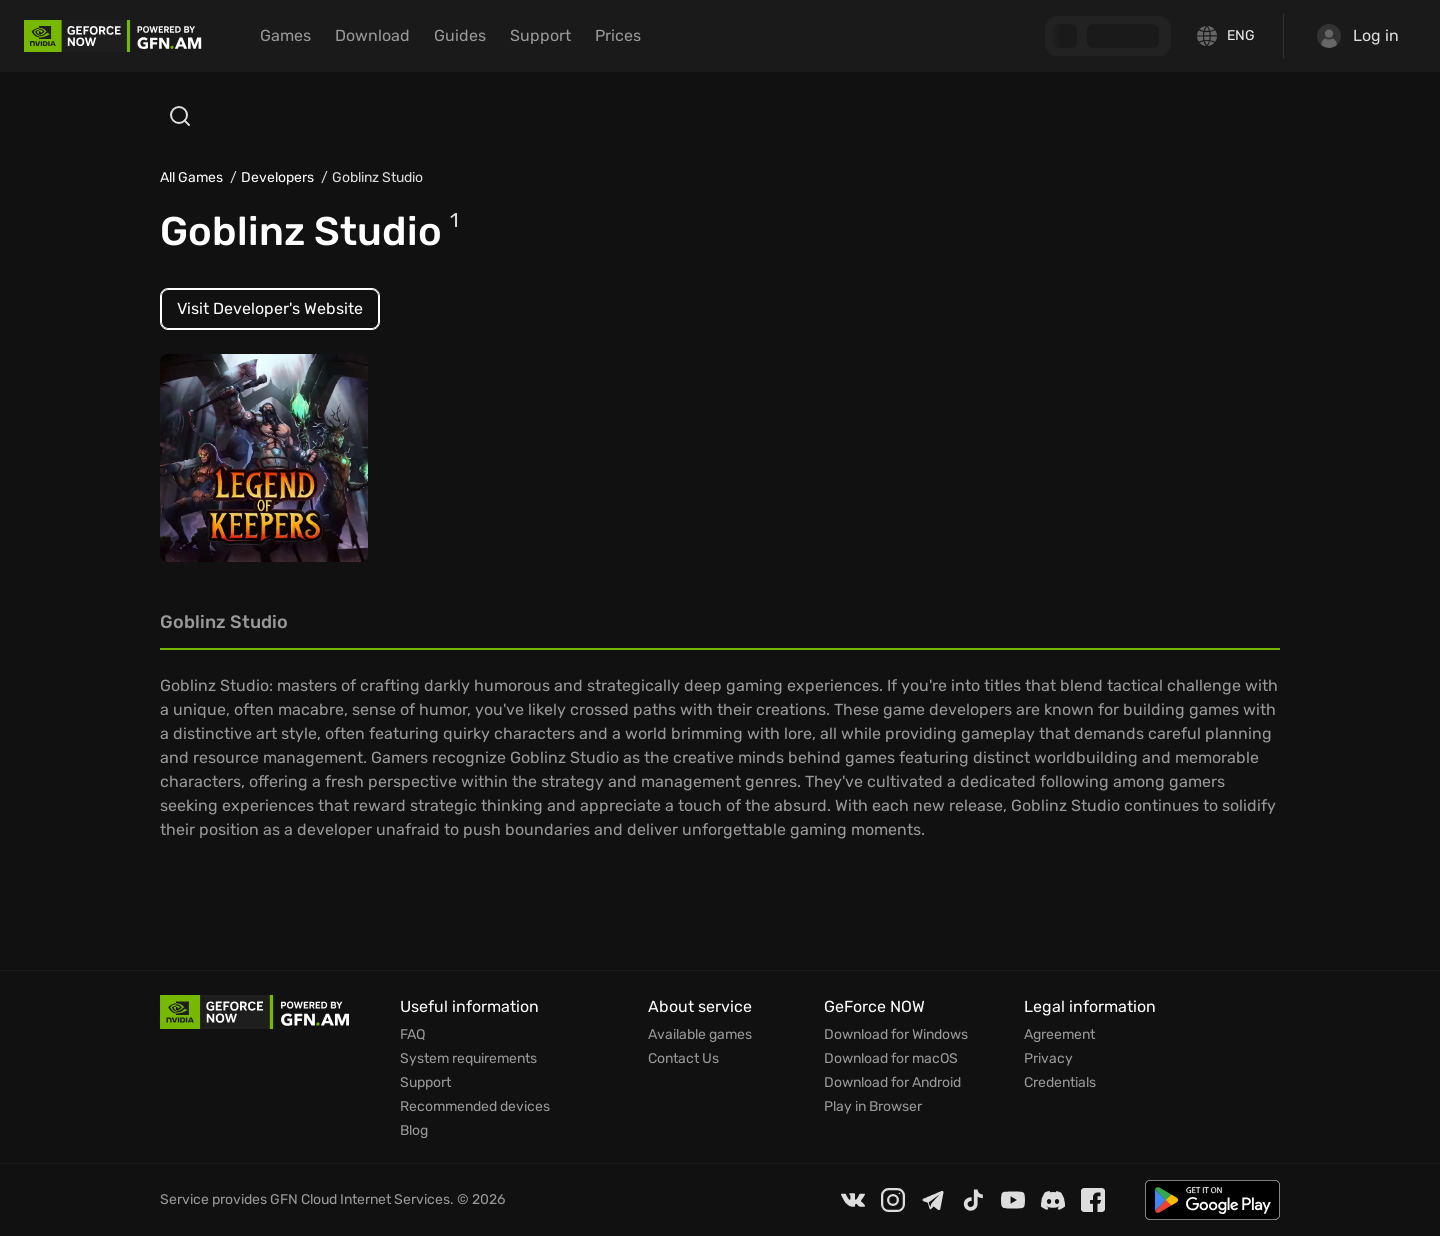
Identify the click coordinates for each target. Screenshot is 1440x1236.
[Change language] (1227, 36)
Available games (700, 1035)
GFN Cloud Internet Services (360, 1199)
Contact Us (683, 1059)
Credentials (1060, 1083)
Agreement (1059, 1035)
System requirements (468, 1059)
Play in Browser (873, 1107)
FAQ (412, 1035)
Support (540, 35)
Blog (414, 1131)
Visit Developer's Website (270, 308)
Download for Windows (896, 1035)
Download (372, 35)
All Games (191, 177)
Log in (1358, 36)
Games (285, 35)
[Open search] (180, 116)
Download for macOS (891, 1059)
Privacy (1048, 1059)
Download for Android (892, 1083)
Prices (618, 35)
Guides (460, 35)
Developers (277, 177)
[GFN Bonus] (1108, 36)
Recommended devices (475, 1107)
